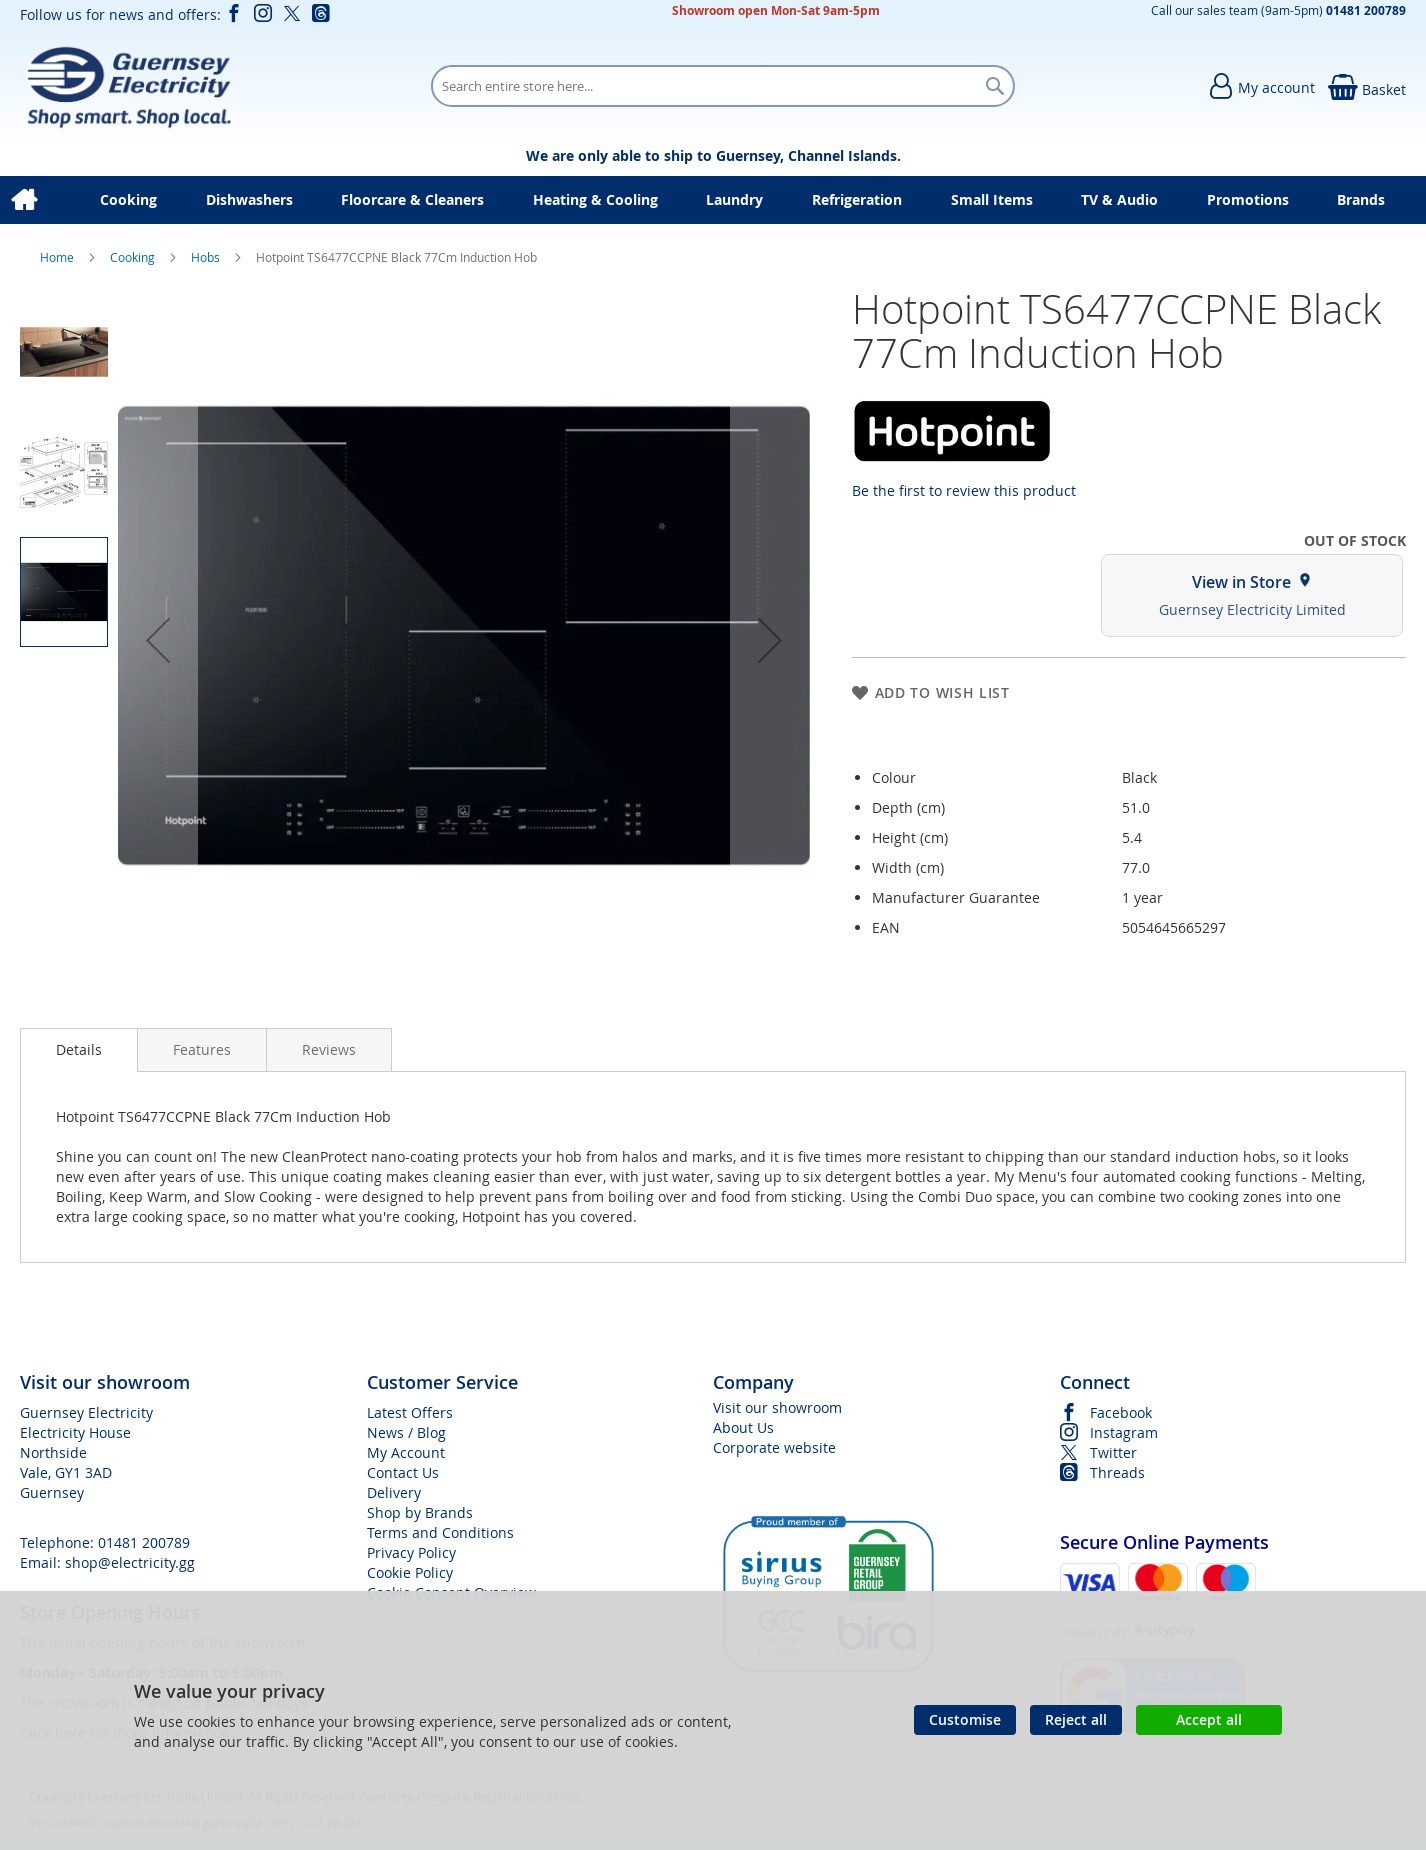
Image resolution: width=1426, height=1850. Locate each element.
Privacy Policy (411, 1552)
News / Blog (406, 1432)
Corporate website (774, 1447)
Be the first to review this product (964, 490)
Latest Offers (410, 1412)
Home (58, 257)
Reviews (329, 1049)
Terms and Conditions (440, 1532)
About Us (743, 1427)
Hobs (207, 257)
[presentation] (79, 1050)
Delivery (394, 1492)
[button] (158, 640)
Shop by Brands (420, 1512)
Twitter (1113, 1452)
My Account (406, 1452)
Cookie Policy (410, 1572)
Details (79, 1049)
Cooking (134, 257)
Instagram (1124, 1432)
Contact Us (403, 1472)
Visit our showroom (777, 1407)
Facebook (1121, 1412)
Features (202, 1049)
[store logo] (128, 86)
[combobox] (723, 86)
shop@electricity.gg (130, 1562)
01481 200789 (144, 1542)
